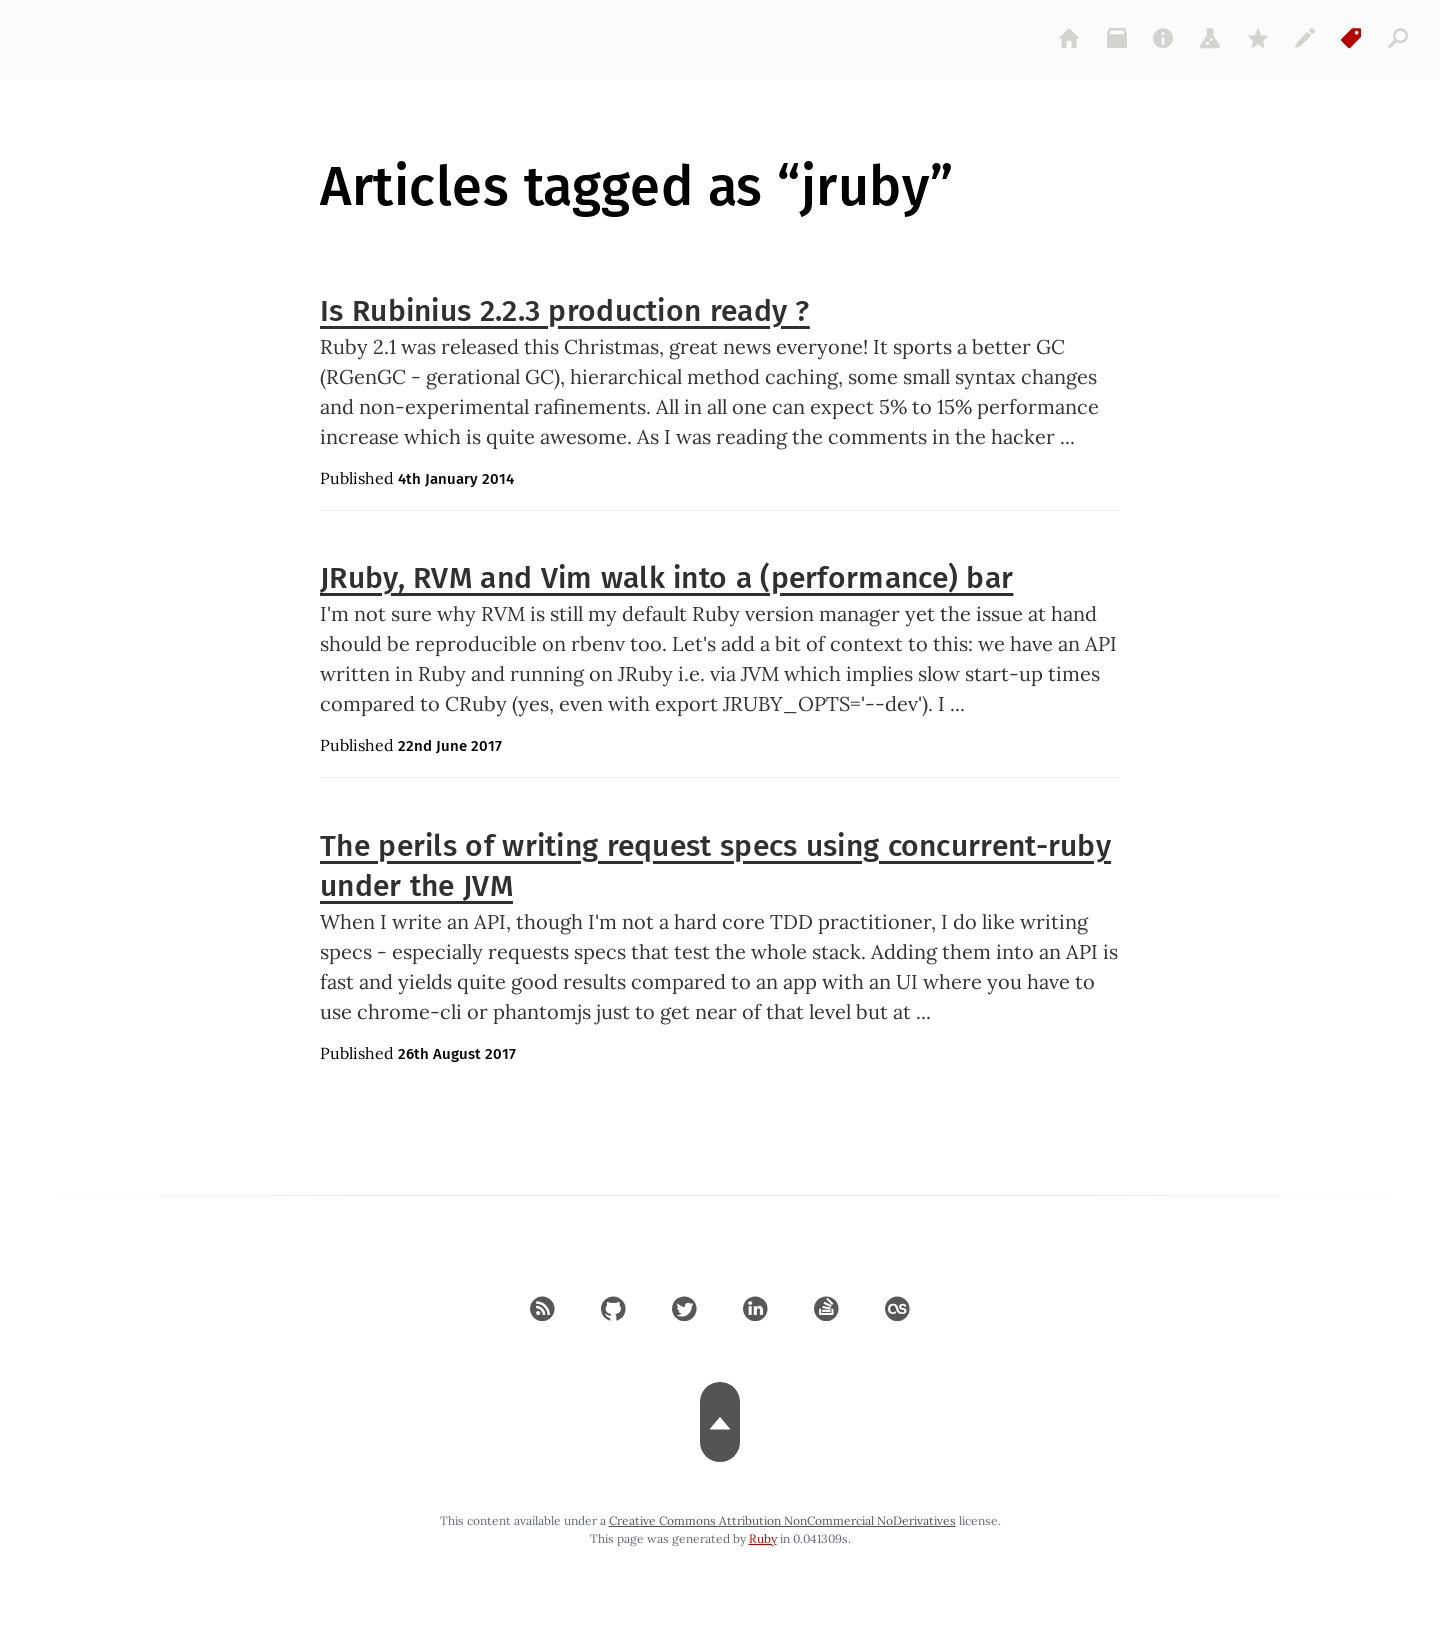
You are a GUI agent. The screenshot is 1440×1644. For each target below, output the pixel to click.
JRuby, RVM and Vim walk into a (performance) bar (666, 578)
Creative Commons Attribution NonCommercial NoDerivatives (782, 1520)
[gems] (1258, 38)
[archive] (1117, 38)
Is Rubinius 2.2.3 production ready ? (565, 311)
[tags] (1352, 38)
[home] (1070, 38)
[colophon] (1305, 38)
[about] (1164, 38)
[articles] (1399, 38)
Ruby (763, 1538)
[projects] (1211, 38)
